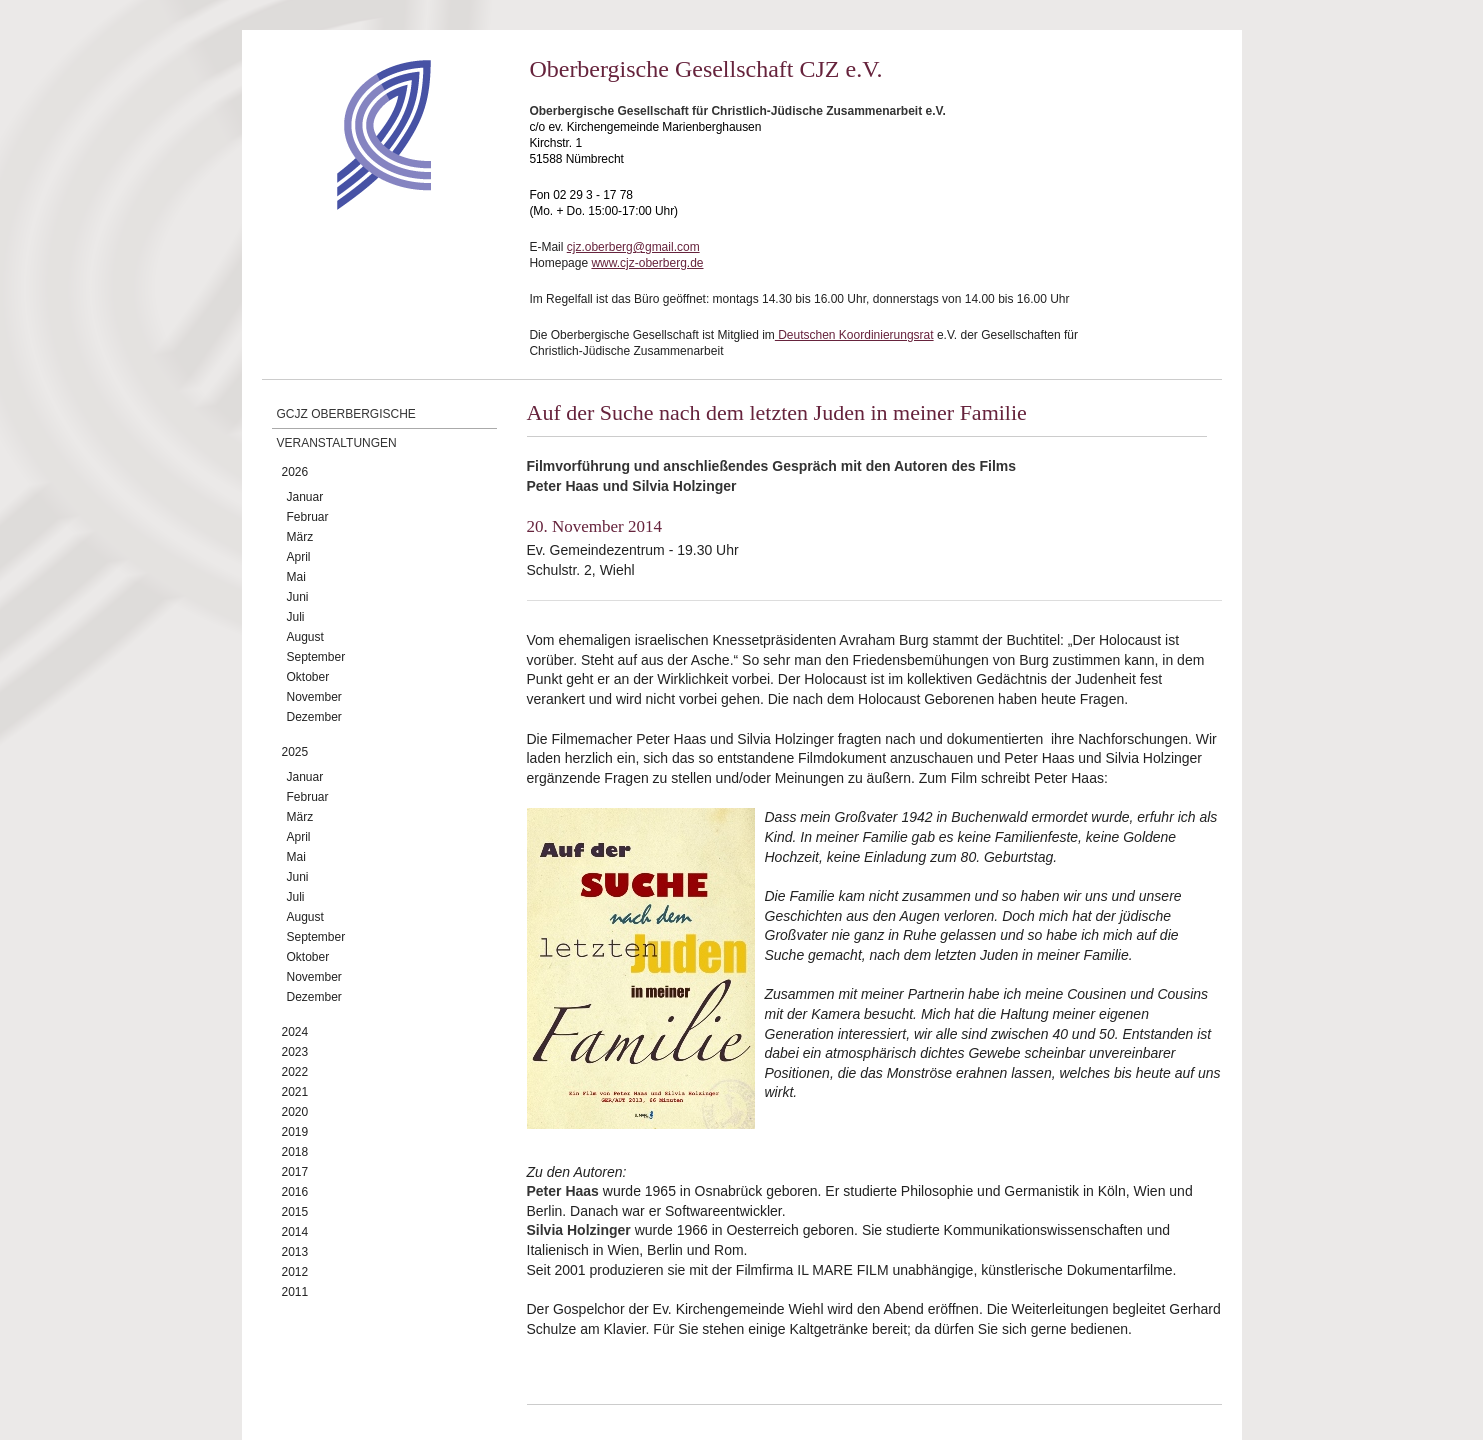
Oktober (308, 677)
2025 (295, 752)
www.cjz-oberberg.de (647, 263)
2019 (295, 1132)
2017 (295, 1172)
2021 (295, 1092)
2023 (295, 1052)
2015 (295, 1212)
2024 (295, 1032)
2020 (295, 1112)
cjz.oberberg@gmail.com (633, 247)
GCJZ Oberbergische (346, 414)
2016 (295, 1192)
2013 (295, 1252)
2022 (295, 1072)
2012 (295, 1272)
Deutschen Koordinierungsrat (854, 335)
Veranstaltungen (337, 443)
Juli (296, 617)
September (316, 657)
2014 (295, 1232)
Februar (308, 517)
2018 (295, 1152)
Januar (305, 497)
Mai (296, 577)
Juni (298, 597)
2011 (295, 1292)
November (314, 697)
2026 (295, 472)
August (305, 637)
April (299, 557)
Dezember (314, 717)
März (300, 537)
